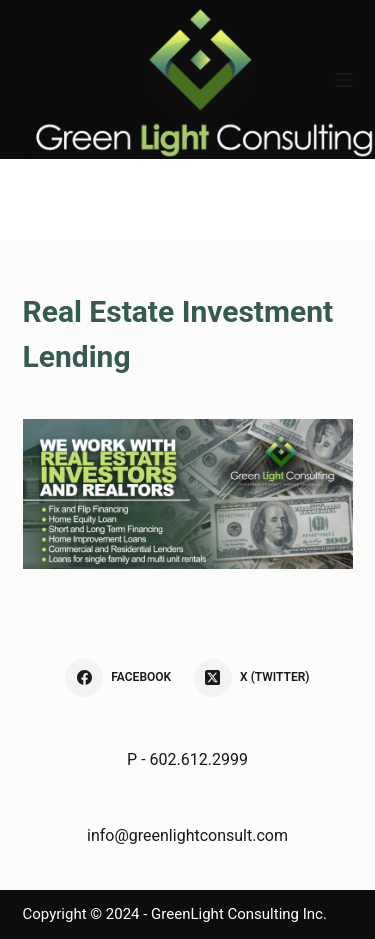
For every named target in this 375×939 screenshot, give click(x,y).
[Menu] (344, 80)
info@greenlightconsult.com (187, 835)
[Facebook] (118, 678)
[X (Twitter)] (251, 678)
